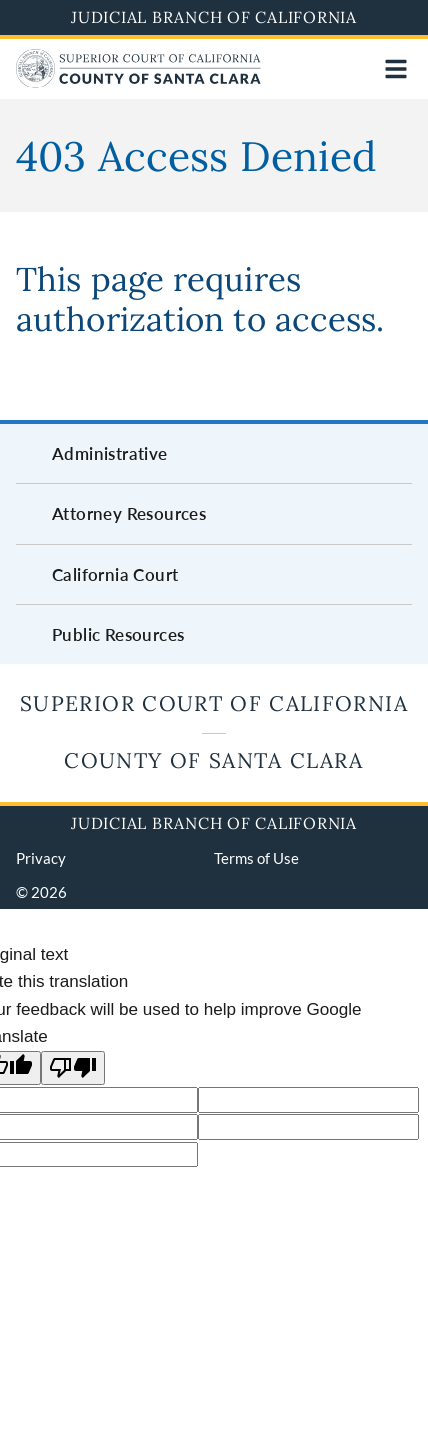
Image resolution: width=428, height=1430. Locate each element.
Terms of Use (256, 858)
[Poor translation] (73, 1068)
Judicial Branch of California (214, 17)
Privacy (41, 858)
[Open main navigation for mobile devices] (396, 69)
